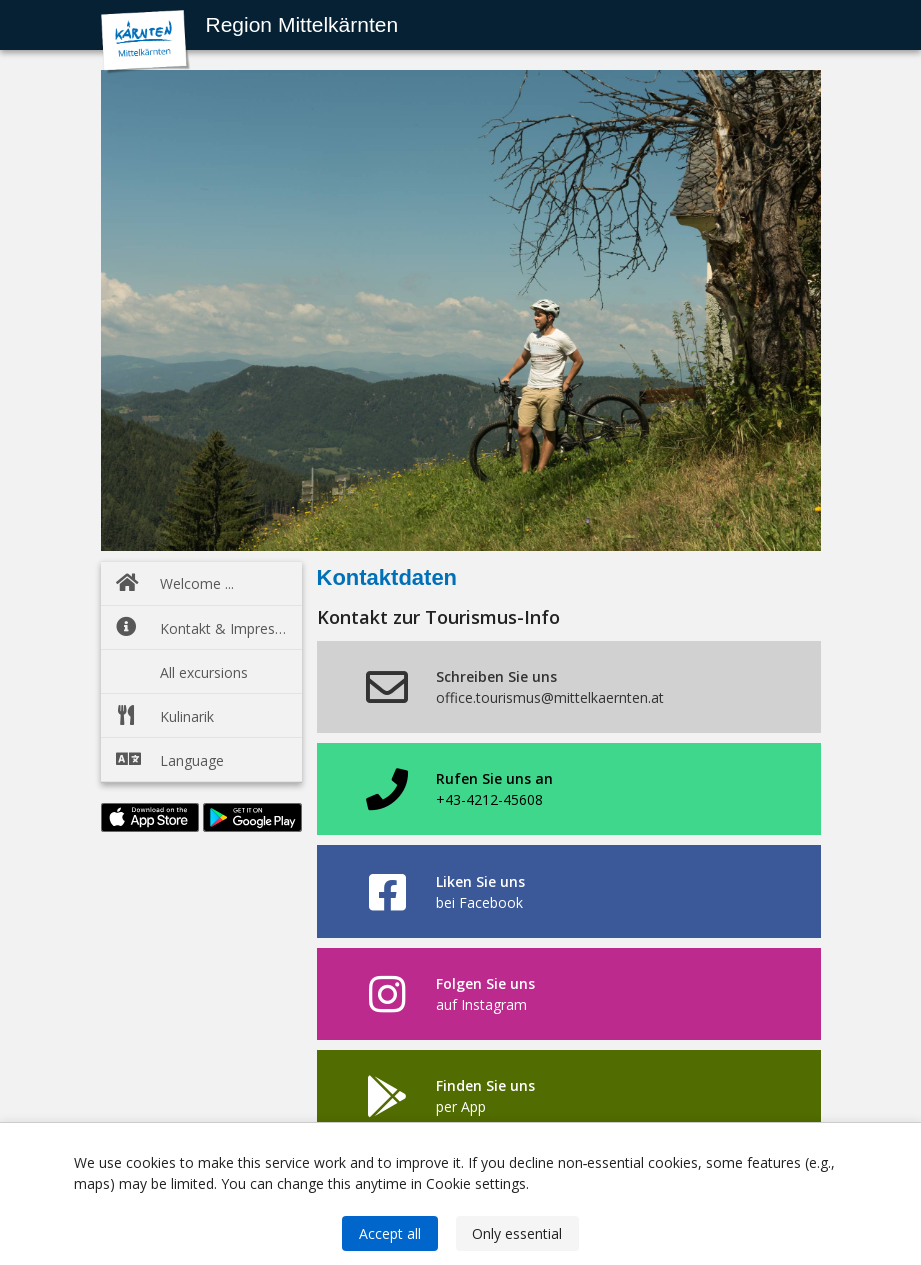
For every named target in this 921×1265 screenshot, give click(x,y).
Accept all (390, 1233)
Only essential (517, 1233)
